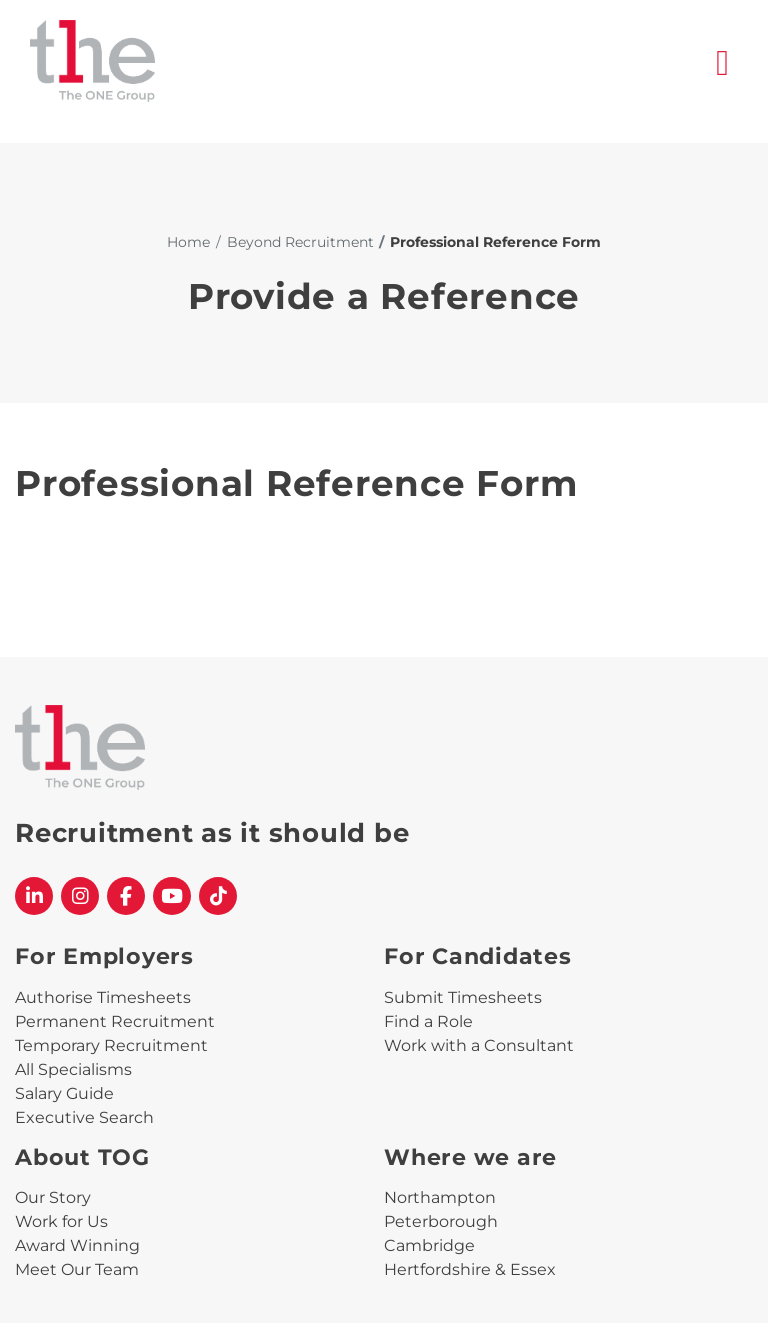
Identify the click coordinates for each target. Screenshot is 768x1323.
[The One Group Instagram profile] (80, 896)
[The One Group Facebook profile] (126, 896)
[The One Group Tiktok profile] (218, 896)
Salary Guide (64, 1093)
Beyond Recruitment (300, 242)
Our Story (53, 1197)
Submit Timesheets (463, 997)
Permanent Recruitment (115, 1021)
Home (188, 242)
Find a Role (428, 1021)
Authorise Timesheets (103, 997)
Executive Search (84, 1117)
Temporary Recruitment (111, 1045)
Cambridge (429, 1245)
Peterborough (441, 1221)
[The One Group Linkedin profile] (34, 896)
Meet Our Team (77, 1269)
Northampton (440, 1197)
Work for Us (61, 1221)
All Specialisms (73, 1069)
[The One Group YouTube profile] (172, 896)
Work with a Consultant (479, 1045)
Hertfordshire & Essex (470, 1269)
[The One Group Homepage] (373, 63)
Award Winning (77, 1245)
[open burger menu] (723, 64)
